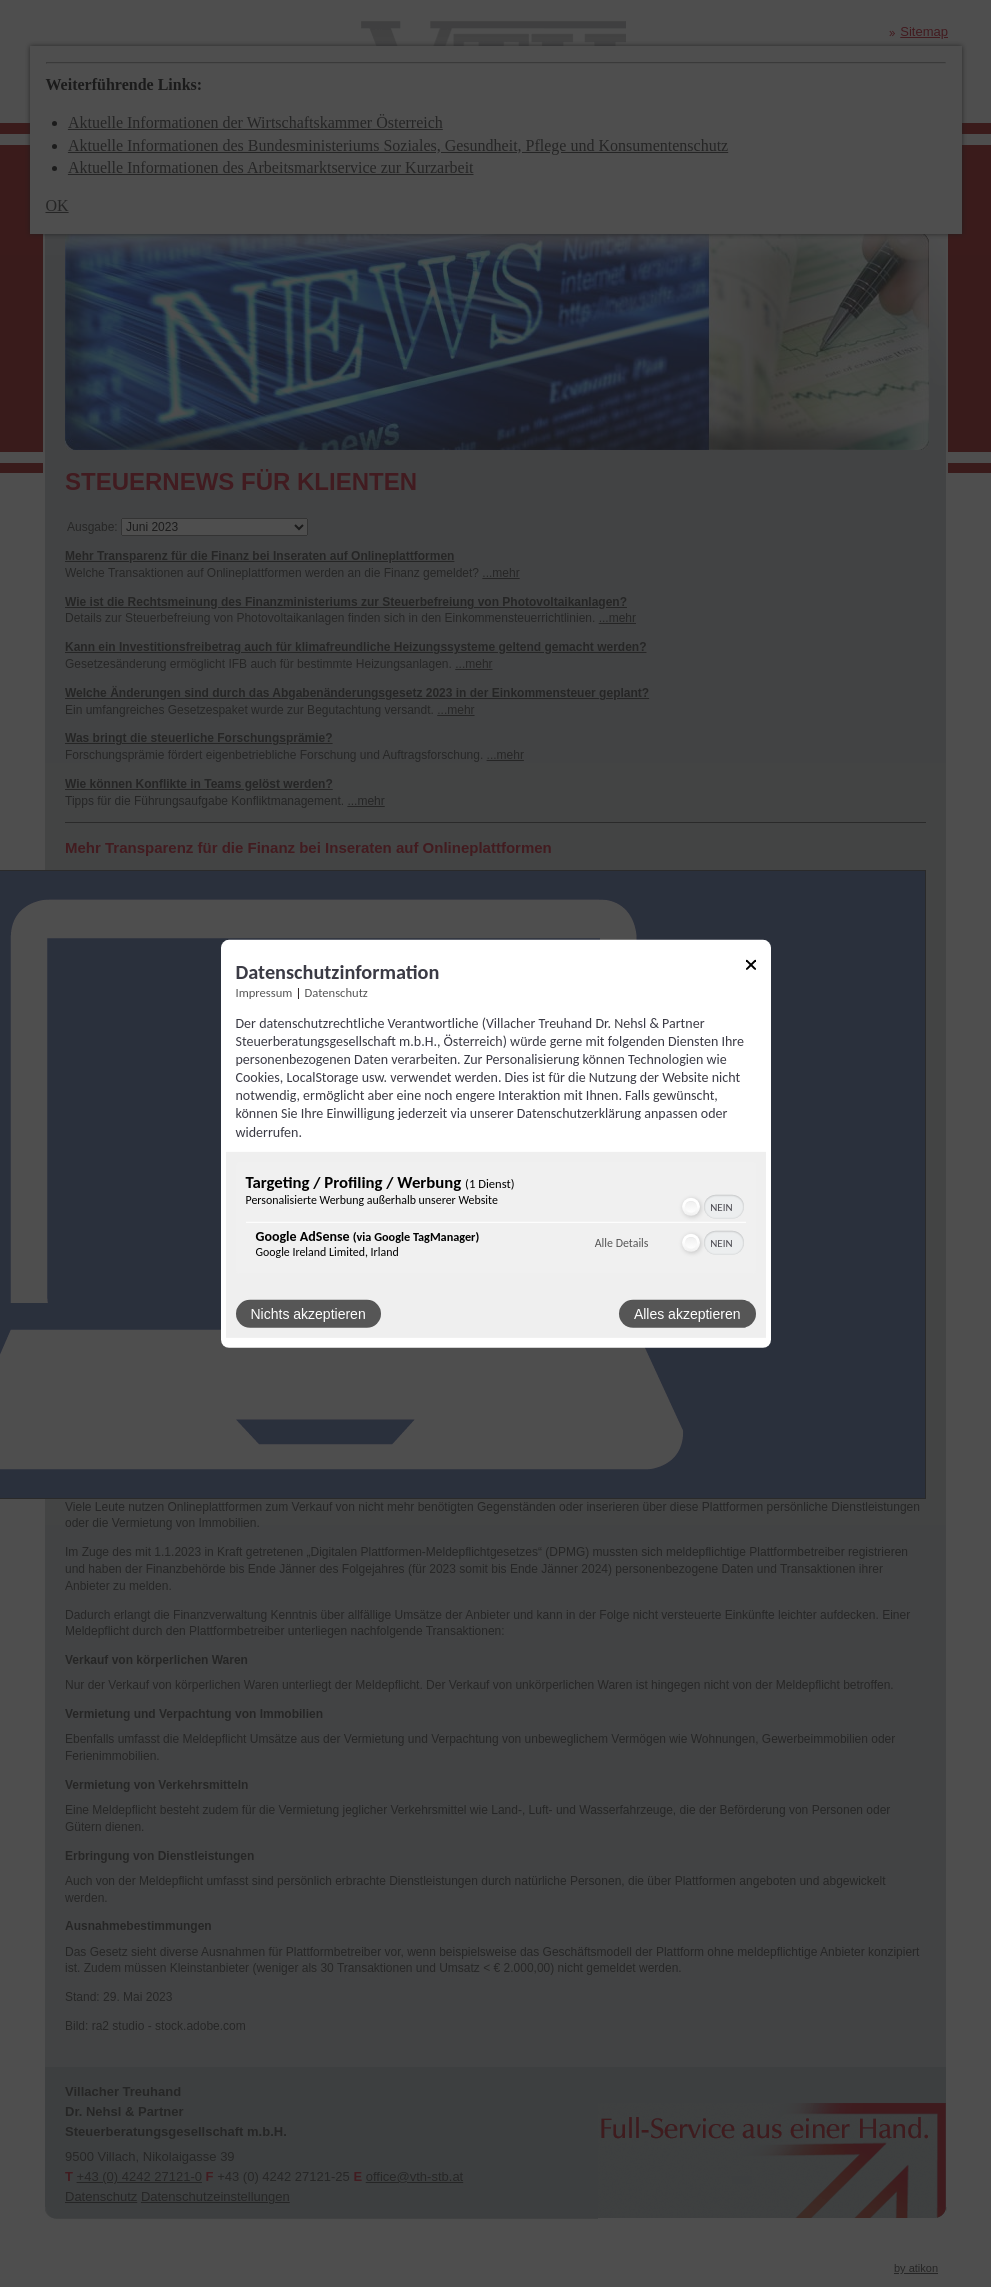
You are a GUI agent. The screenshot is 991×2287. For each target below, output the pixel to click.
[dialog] (496, 1143)
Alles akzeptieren (687, 1314)
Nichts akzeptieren (308, 1314)
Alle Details (622, 1243)
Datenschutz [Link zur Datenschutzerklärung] (336, 991)
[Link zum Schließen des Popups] (751, 967)
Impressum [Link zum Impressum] (264, 991)
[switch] (711, 1207)
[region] (496, 1220)
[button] (691, 1207)
